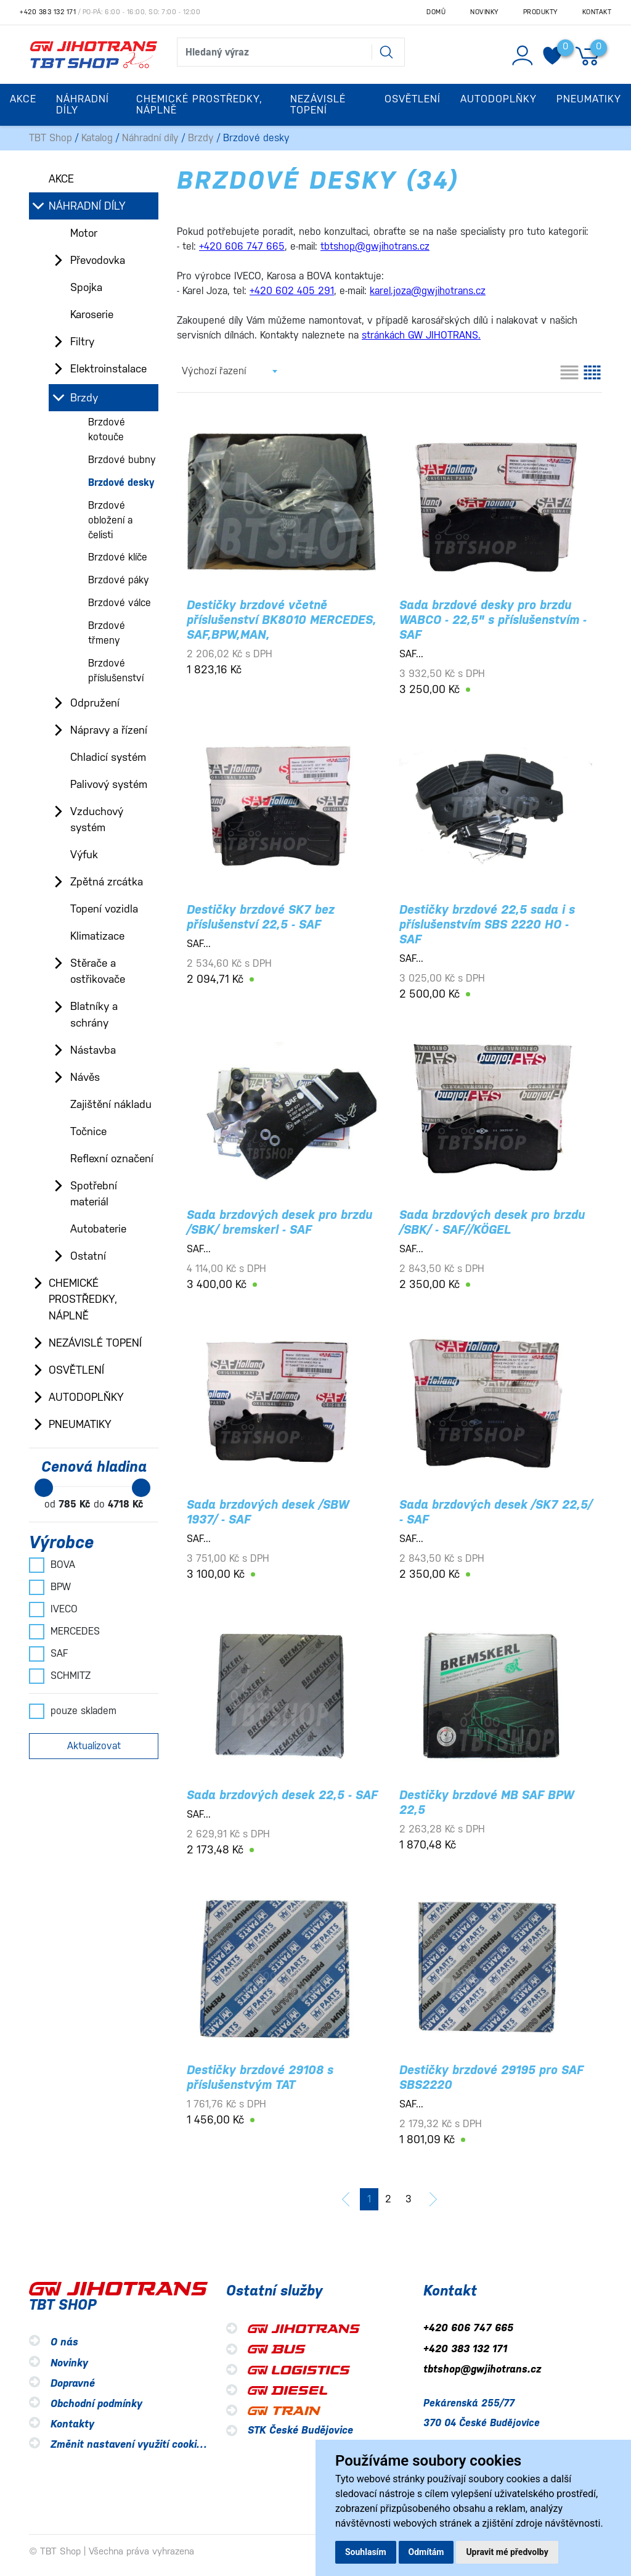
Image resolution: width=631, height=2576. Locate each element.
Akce (23, 99)
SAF (48, 1653)
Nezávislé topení (95, 1343)
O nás (64, 2342)
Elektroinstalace (108, 369)
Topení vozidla (104, 909)
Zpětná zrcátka (106, 882)
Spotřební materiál (93, 1193)
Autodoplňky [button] (498, 99)
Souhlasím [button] (365, 2552)
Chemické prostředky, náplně (83, 1299)
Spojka (86, 287)
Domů (436, 12)
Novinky (484, 12)
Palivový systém (108, 784)
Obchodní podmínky (96, 2404)
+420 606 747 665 (468, 2328)
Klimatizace (97, 936)
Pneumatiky (80, 1424)
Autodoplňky (86, 1397)
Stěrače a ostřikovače (97, 971)
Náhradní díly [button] (82, 104)
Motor (83, 233)
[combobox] (229, 371)
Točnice (88, 1131)
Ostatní (88, 1256)
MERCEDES (64, 1631)
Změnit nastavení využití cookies (129, 2444)
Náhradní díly (150, 138)
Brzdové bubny (122, 460)
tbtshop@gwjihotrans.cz (482, 2369)
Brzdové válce (119, 603)
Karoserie (91, 314)
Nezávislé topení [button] (318, 104)
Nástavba (93, 1050)
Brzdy (201, 138)
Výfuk (84, 854)
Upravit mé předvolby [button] (507, 2552)
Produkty (540, 12)
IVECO (53, 1609)
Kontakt (597, 12)
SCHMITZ (60, 1675)
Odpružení (95, 703)
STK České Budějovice (300, 2430)
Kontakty (72, 2424)
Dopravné (73, 2383)
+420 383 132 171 (48, 12)
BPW (50, 1587)
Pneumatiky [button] (588, 99)
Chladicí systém (108, 757)
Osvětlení (76, 1370)
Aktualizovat (94, 1746)
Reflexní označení (111, 1158)
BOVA (52, 1564)
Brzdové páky (118, 580)
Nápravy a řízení (108, 730)
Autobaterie (98, 1229)
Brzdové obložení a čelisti (110, 520)
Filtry (82, 341)
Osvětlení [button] (413, 99)
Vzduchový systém (96, 819)
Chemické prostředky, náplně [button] (199, 104)
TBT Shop (50, 138)
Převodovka (97, 260)
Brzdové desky (121, 482)
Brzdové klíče (117, 557)
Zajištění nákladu (111, 1104)
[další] (433, 2199)
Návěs (85, 1077)
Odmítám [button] (426, 2552)
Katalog (97, 138)
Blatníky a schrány (94, 1014)
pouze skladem (72, 1711)
